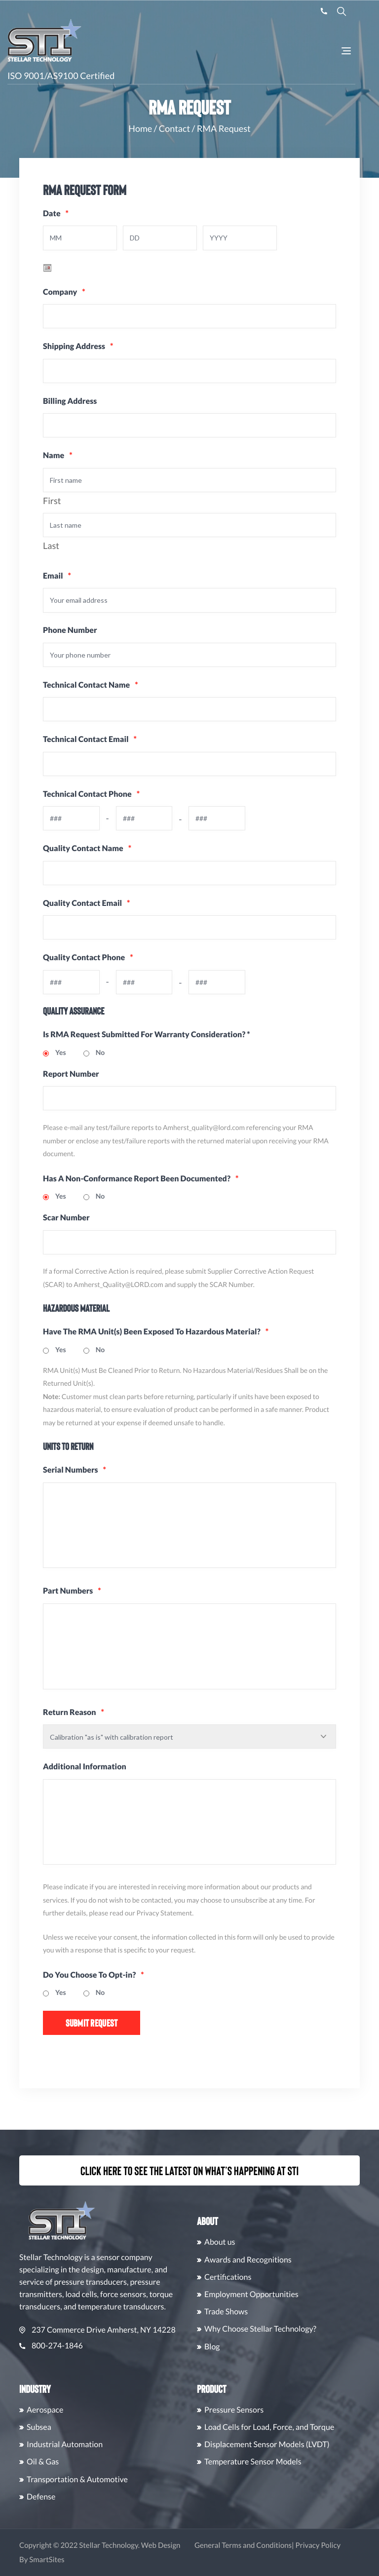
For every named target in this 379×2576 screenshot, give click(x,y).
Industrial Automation (114, 2444)
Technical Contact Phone (71, 798)
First (52, 502)
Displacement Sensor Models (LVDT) (316, 2444)
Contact (174, 128)
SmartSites (95, 2559)
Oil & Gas (92, 2462)
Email (57, 579)
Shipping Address (78, 347)
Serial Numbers (74, 1477)
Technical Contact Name (90, 688)
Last (51, 548)
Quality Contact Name (87, 853)
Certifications (276, 2277)
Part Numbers (72, 1601)
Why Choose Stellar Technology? (309, 2329)
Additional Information (84, 1781)
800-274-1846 (100, 2345)
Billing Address (70, 402)
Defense (90, 2496)
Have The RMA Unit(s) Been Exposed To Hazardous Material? (155, 1339)
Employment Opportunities (300, 2294)
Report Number (71, 1080)
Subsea (88, 2427)
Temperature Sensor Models (301, 2462)
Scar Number (66, 1224)
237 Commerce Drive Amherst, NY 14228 (146, 2330)
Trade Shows (275, 2311)
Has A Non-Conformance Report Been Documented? (140, 1185)
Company (64, 292)
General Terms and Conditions (292, 2545)
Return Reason (73, 1725)
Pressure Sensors (282, 2410)
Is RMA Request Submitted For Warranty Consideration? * (146, 1041)
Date (56, 213)
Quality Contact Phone (71, 963)
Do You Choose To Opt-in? (93, 1992)
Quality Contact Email (86, 908)
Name (58, 457)
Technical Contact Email (90, 743)
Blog (261, 2346)
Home (140, 128)
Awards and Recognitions (297, 2259)
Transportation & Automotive (126, 2479)
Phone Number (70, 633)
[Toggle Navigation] (346, 52)
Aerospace (94, 2410)
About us (268, 2242)
